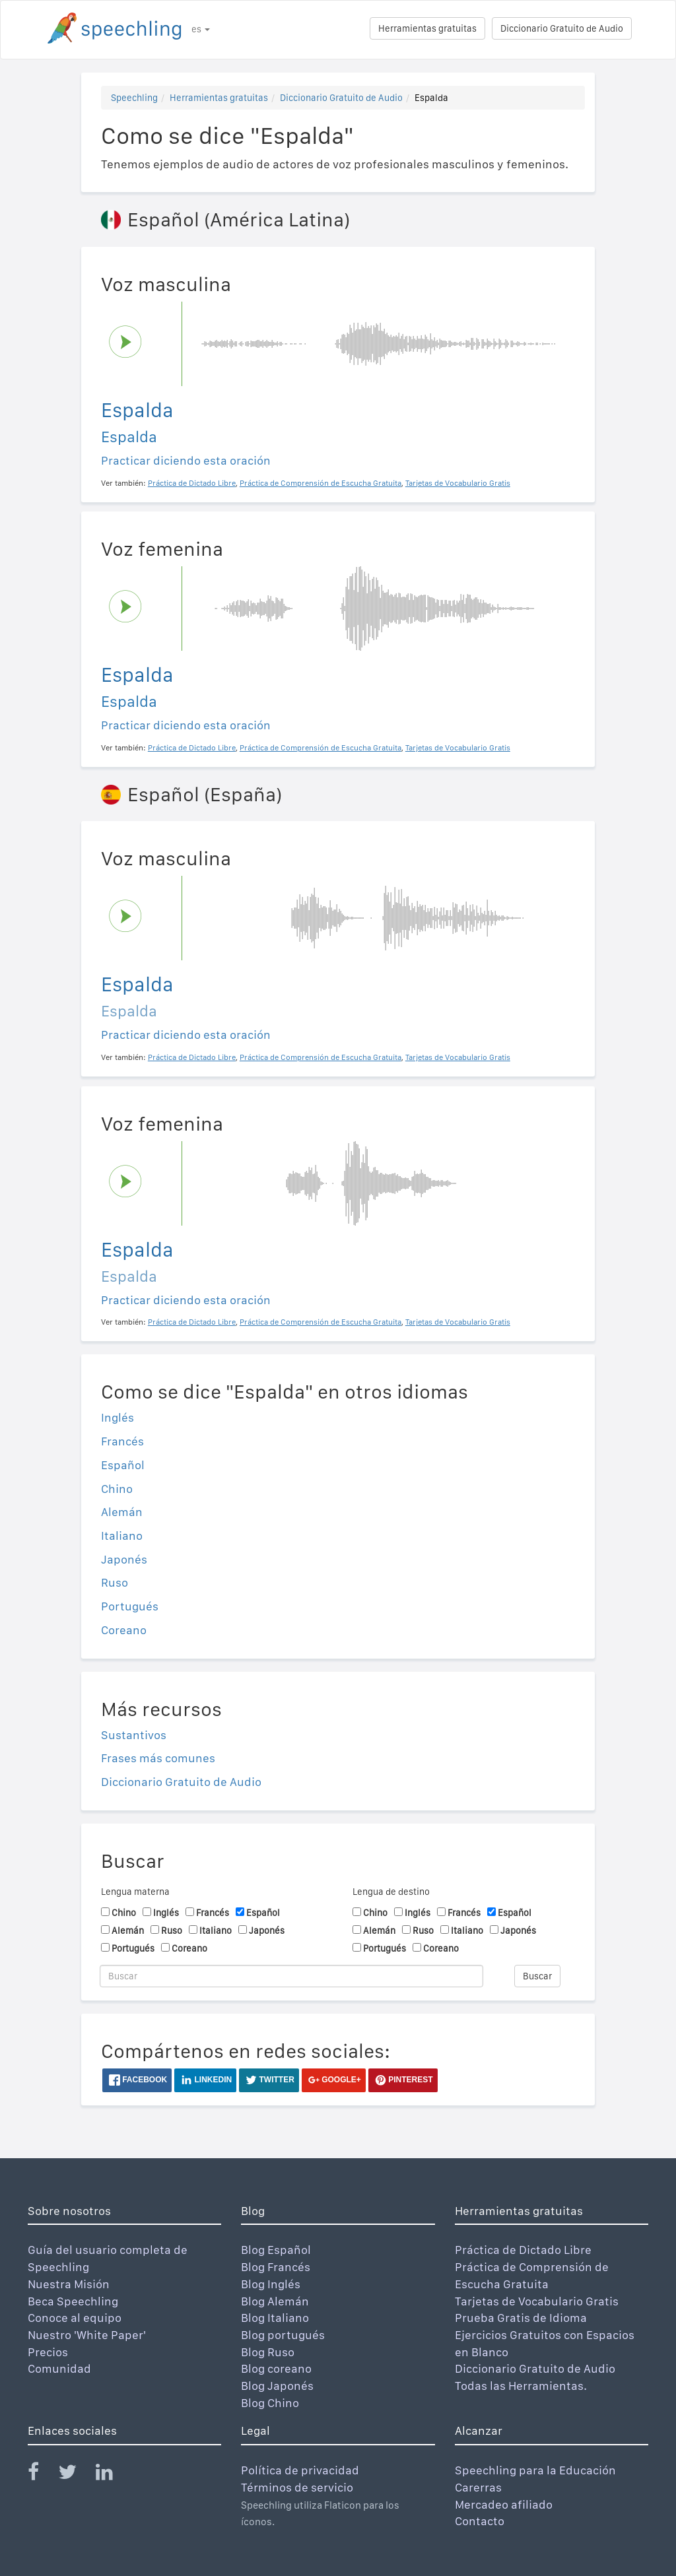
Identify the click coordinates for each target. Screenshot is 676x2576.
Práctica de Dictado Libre (523, 2250)
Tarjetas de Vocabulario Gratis (537, 2301)
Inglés (117, 1417)
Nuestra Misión (69, 2284)
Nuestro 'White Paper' (87, 2335)
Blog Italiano (275, 2318)
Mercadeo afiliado (504, 2504)
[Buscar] (291, 1976)
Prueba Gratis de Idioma (521, 2318)
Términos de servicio (297, 2487)
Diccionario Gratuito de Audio (561, 28)
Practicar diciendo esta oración (186, 460)
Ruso (114, 1582)
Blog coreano (276, 2368)
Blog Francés (275, 2267)
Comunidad (59, 2368)
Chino (117, 1489)
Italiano (122, 1535)
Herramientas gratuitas (427, 28)
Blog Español (276, 2250)
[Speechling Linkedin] (112, 2475)
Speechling (134, 97)
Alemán (122, 1512)
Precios (48, 2352)
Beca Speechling (73, 2301)
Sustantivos (133, 1735)
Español (123, 1465)
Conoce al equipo (74, 2318)
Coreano (124, 1630)
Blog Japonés (277, 2386)
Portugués (129, 1606)
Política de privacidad (300, 2470)
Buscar (537, 1976)
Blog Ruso (267, 2352)
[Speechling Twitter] (75, 2475)
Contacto (479, 2521)
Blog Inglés (270, 2284)
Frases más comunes (158, 1758)
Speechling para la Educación (535, 2470)
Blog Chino (270, 2403)
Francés (122, 1441)
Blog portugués (283, 2335)
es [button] (200, 29)
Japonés (124, 1559)
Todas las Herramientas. (521, 2386)
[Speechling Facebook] (41, 2475)
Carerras (478, 2487)
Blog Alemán (275, 2301)
